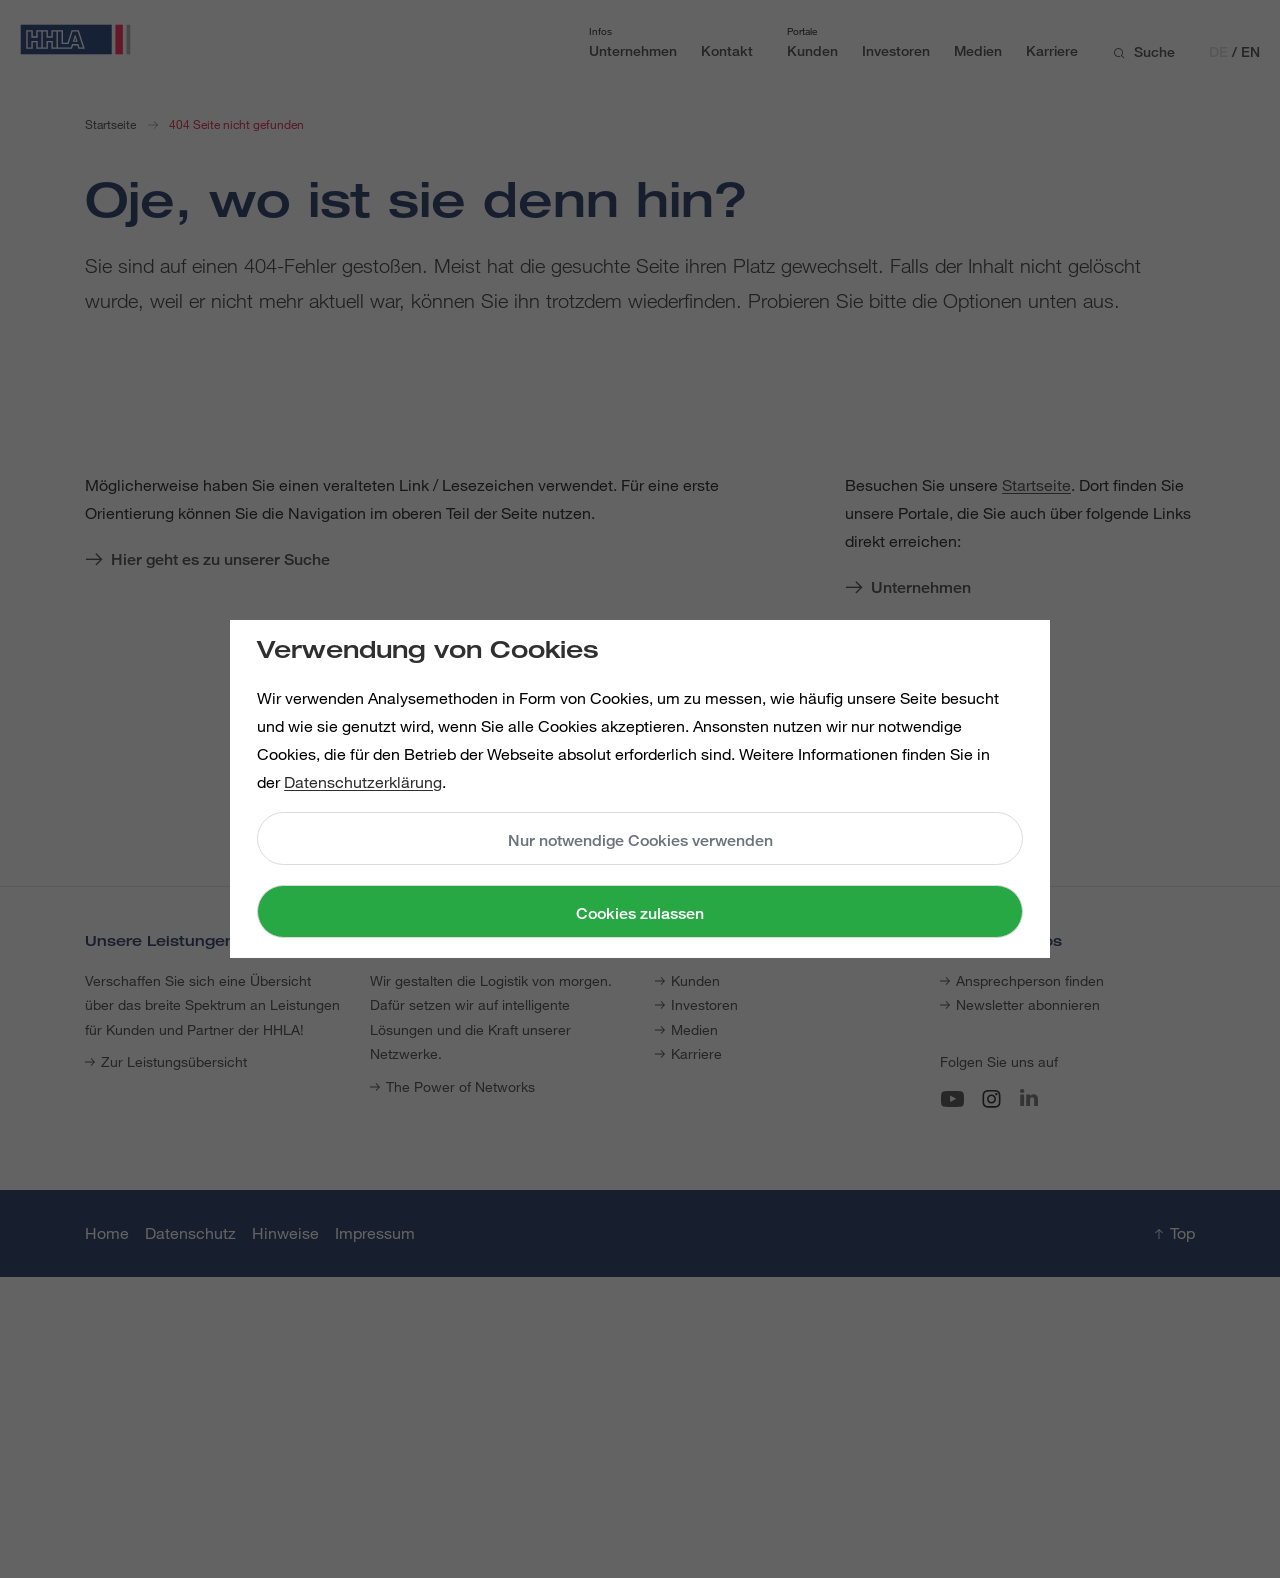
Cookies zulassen (640, 913)
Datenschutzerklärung (363, 782)
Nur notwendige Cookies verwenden (640, 840)
